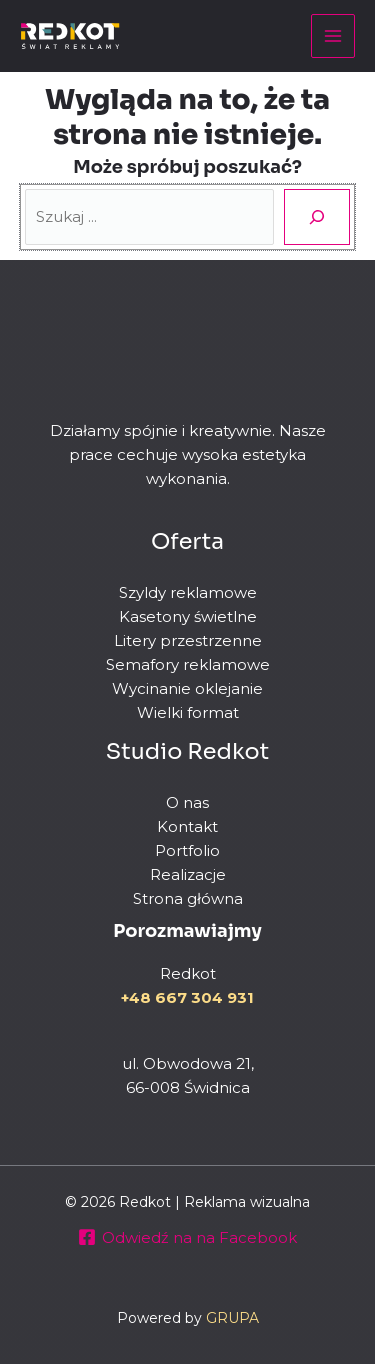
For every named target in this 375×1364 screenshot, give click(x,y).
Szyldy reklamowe (188, 592)
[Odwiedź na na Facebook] (187, 1237)
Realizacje (188, 874)
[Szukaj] (317, 217)
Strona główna (188, 898)
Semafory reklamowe (188, 664)
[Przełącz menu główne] (333, 36)
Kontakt (187, 826)
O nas (187, 802)
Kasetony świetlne (188, 616)
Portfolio (187, 850)
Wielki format (188, 712)
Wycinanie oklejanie (187, 688)
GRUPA (232, 1318)
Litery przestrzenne (188, 640)
